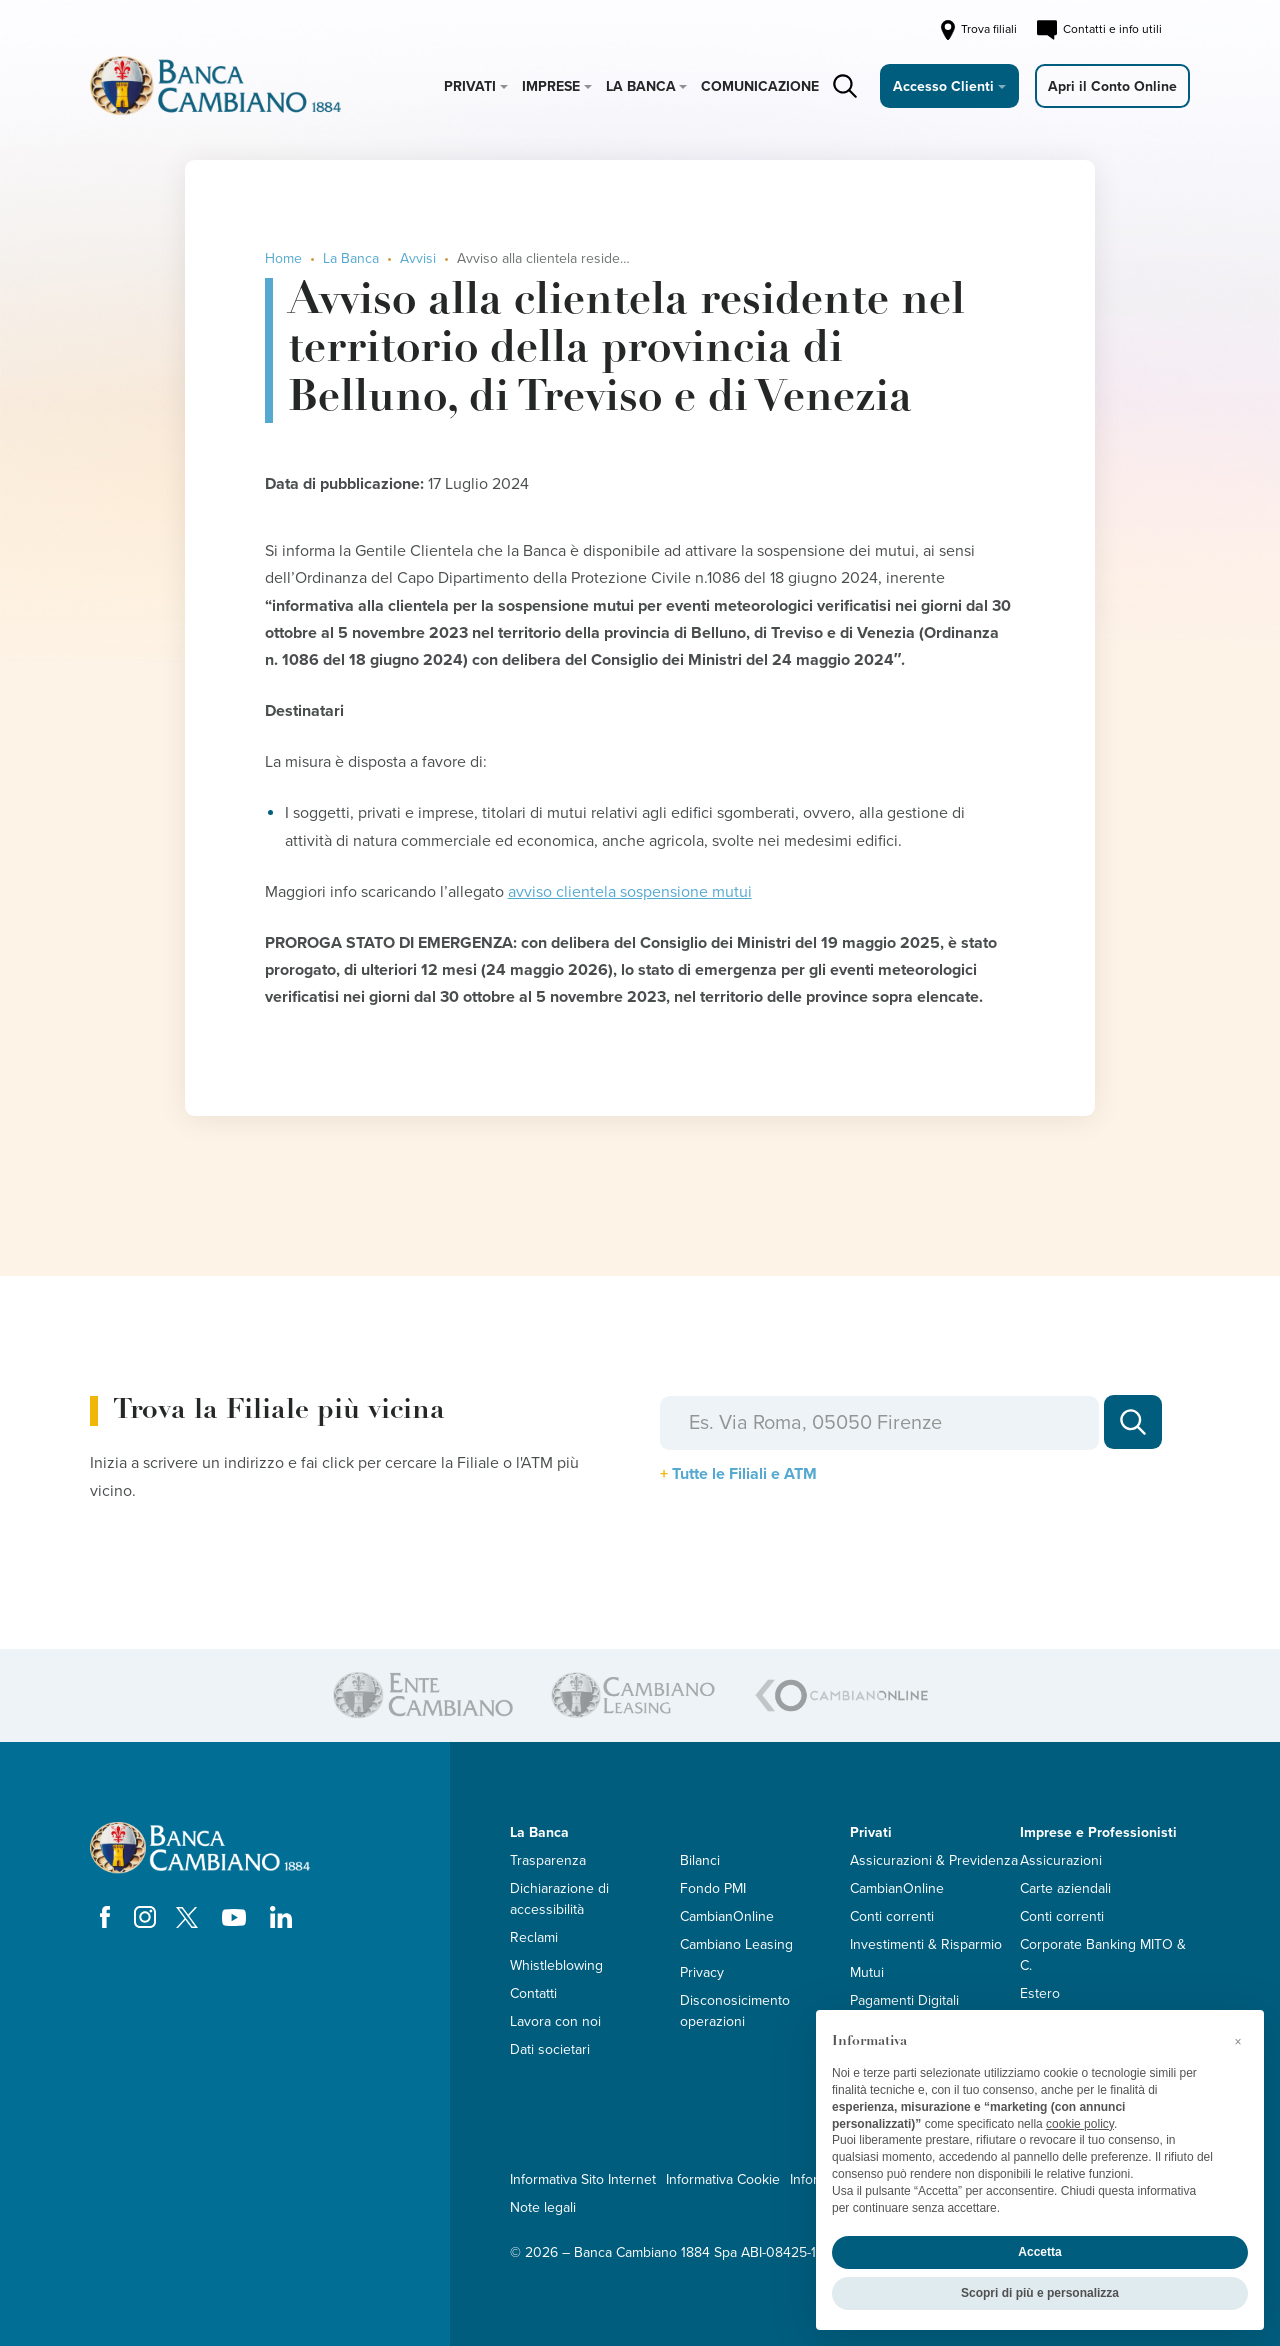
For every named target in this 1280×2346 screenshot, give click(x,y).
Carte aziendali (1065, 1888)
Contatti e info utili (1099, 30)
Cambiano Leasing (736, 1944)
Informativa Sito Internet (583, 2179)
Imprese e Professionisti (1098, 1832)
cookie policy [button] (1080, 2124)
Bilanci (700, 1860)
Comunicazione (760, 86)
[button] (1238, 2042)
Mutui (867, 1972)
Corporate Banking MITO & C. (1103, 1955)
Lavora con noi (555, 2021)
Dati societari (550, 2049)
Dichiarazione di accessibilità (559, 1899)
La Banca (641, 86)
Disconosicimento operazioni (735, 2011)
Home (283, 258)
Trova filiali (977, 30)
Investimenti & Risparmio (926, 1944)
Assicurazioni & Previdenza (934, 1860)
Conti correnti (892, 1916)
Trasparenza (548, 1860)
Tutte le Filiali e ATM (744, 1474)
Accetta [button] (1039, 2252)
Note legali (543, 2207)
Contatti (533, 1993)
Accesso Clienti (943, 86)
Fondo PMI (713, 1888)
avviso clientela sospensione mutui (630, 892)
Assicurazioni (1061, 1860)
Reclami (534, 1937)
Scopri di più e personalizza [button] (1040, 2293)
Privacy (702, 1972)
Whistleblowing (556, 1965)
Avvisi (418, 258)
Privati (470, 86)
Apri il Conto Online (1112, 86)
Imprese (551, 86)
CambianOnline (727, 1916)
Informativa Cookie (723, 2179)
